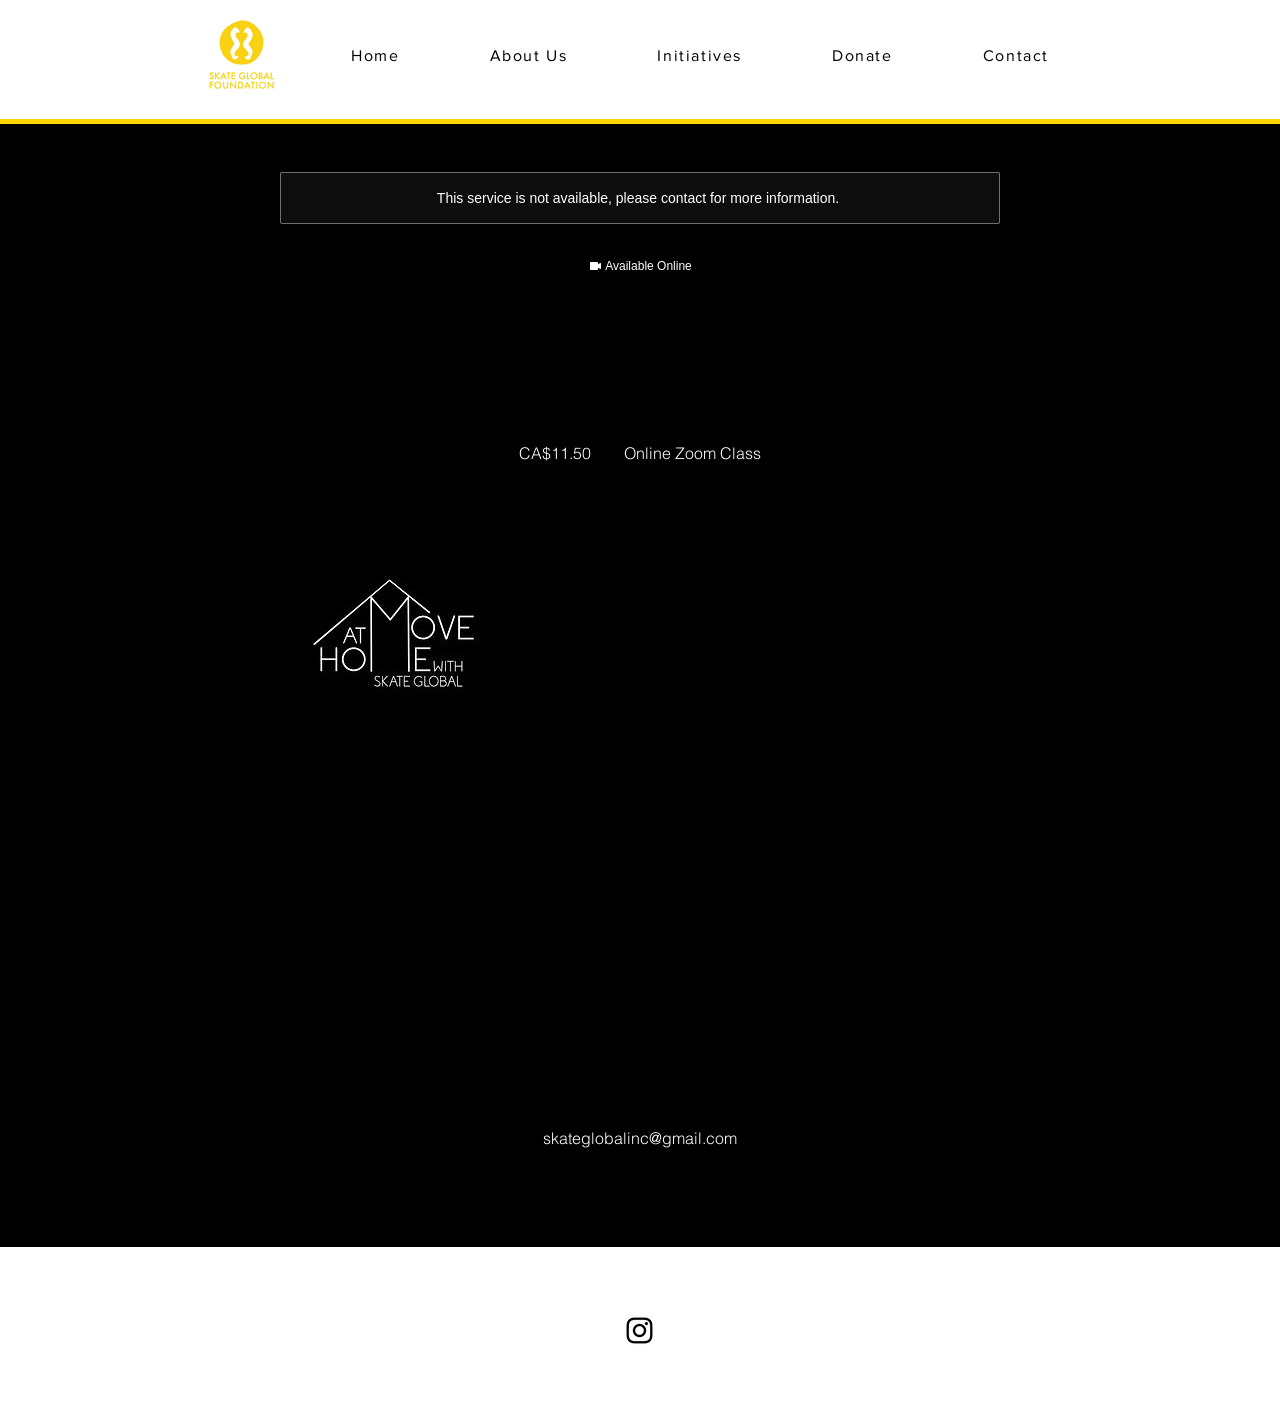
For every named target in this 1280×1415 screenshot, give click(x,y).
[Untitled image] (396, 642)
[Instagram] (639, 1330)
